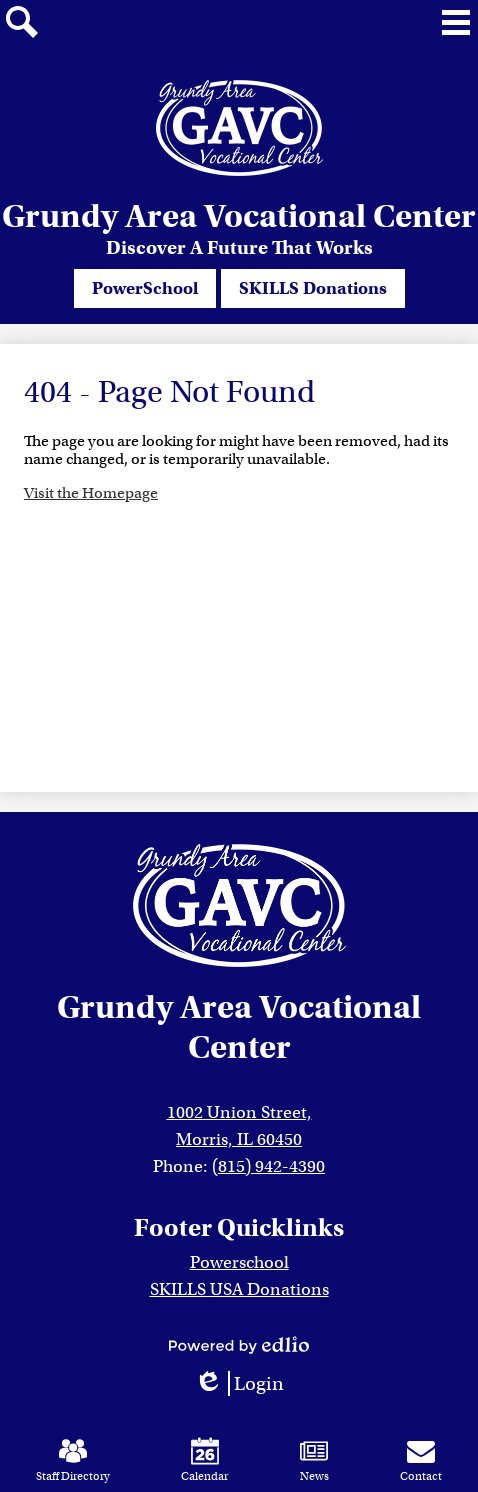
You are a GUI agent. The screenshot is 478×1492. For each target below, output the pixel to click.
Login (239, 1383)
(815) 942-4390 (268, 1166)
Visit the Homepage (91, 493)
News (314, 1460)
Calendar (204, 1460)
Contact (421, 1460)
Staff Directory (73, 1460)
